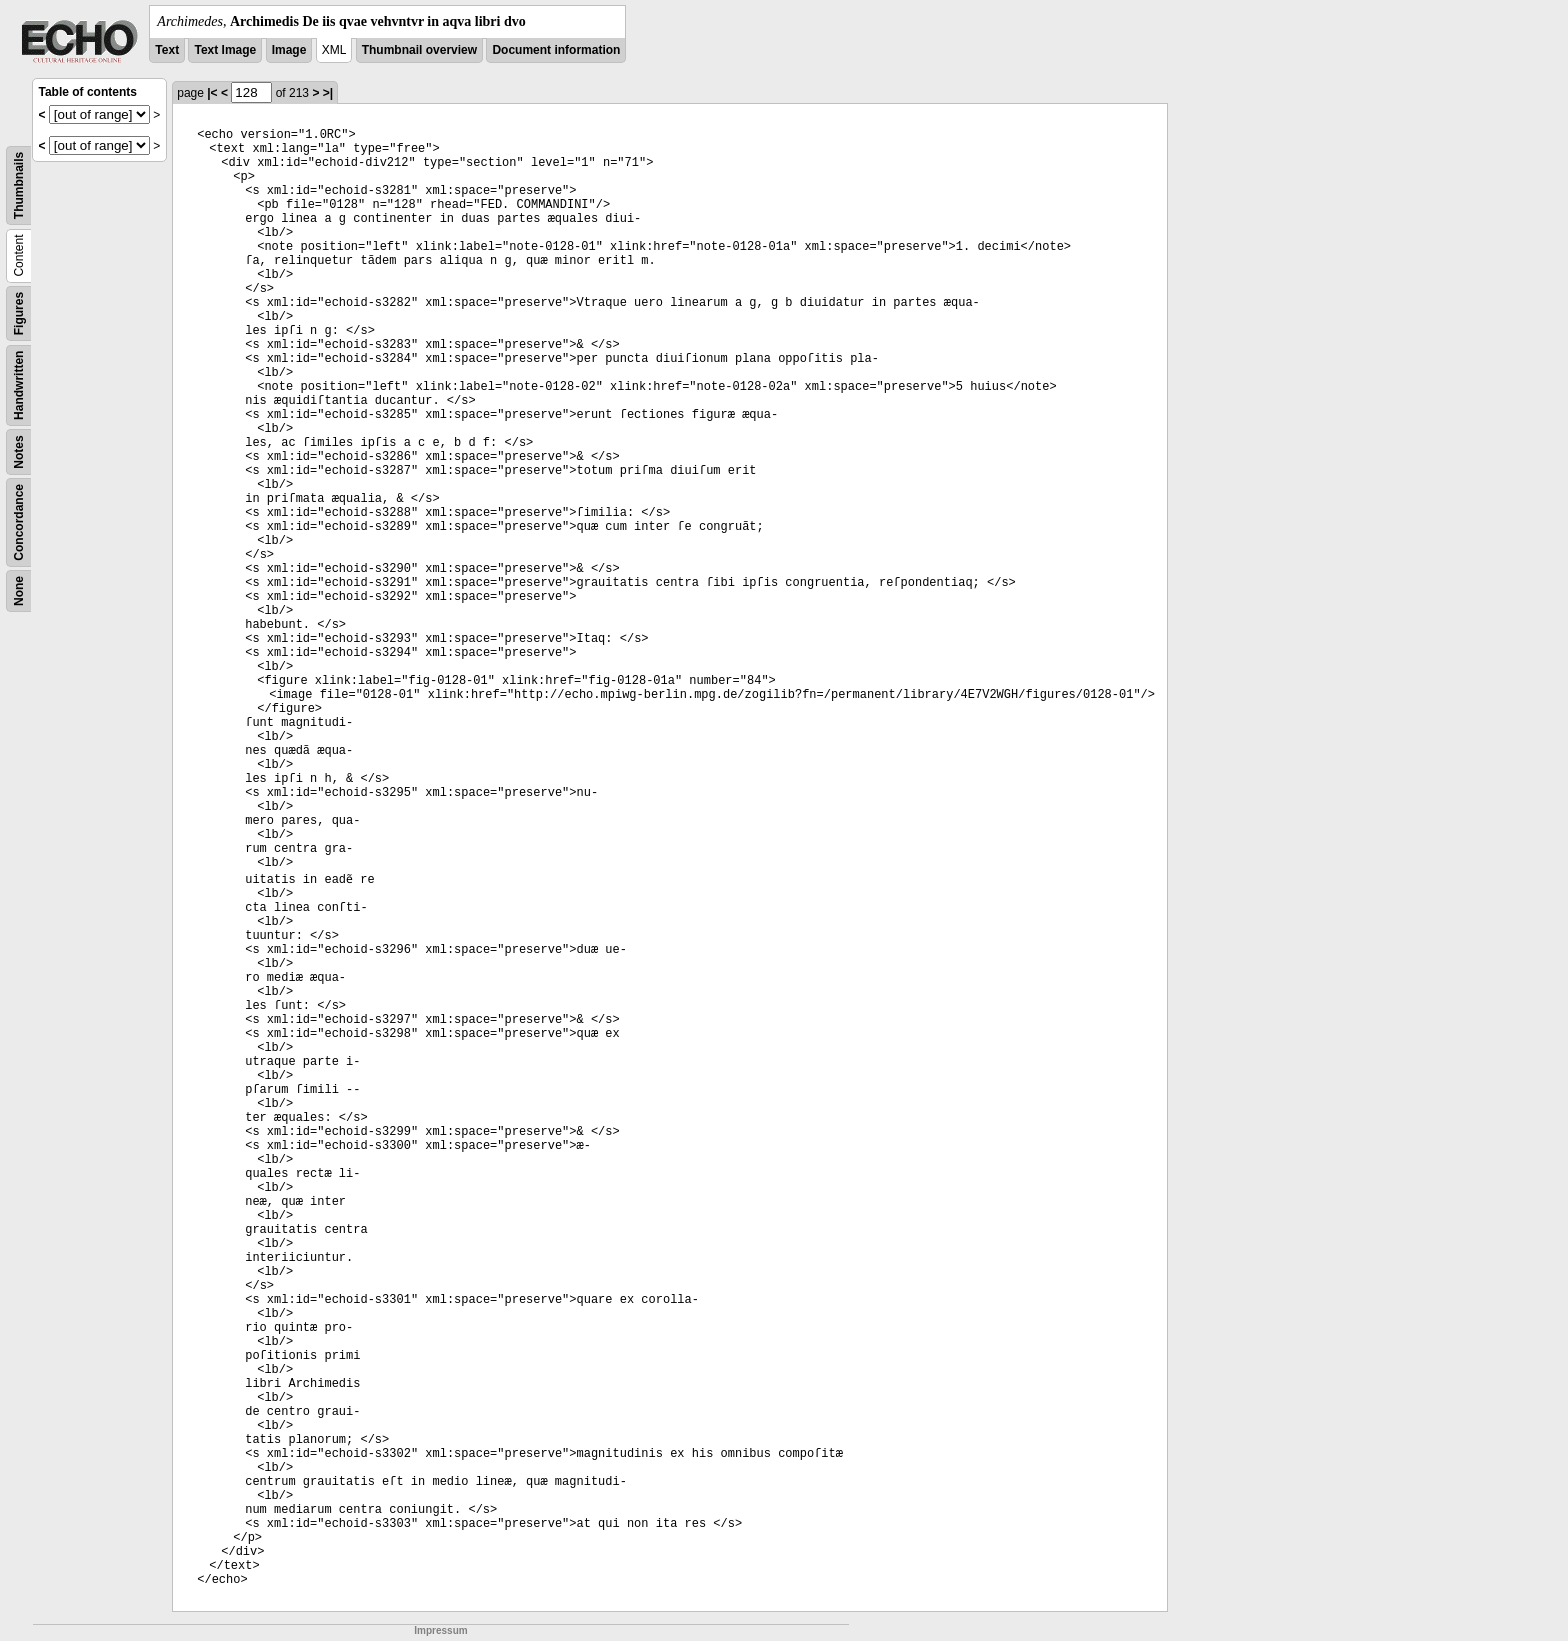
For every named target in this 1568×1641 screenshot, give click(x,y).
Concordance (19, 522)
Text (167, 50)
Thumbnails (19, 185)
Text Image (225, 50)
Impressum (440, 1630)
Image (289, 50)
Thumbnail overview (419, 50)
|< (212, 93)
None (19, 591)
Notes (19, 451)
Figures (19, 313)
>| (328, 93)
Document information (556, 50)
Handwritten (19, 385)
